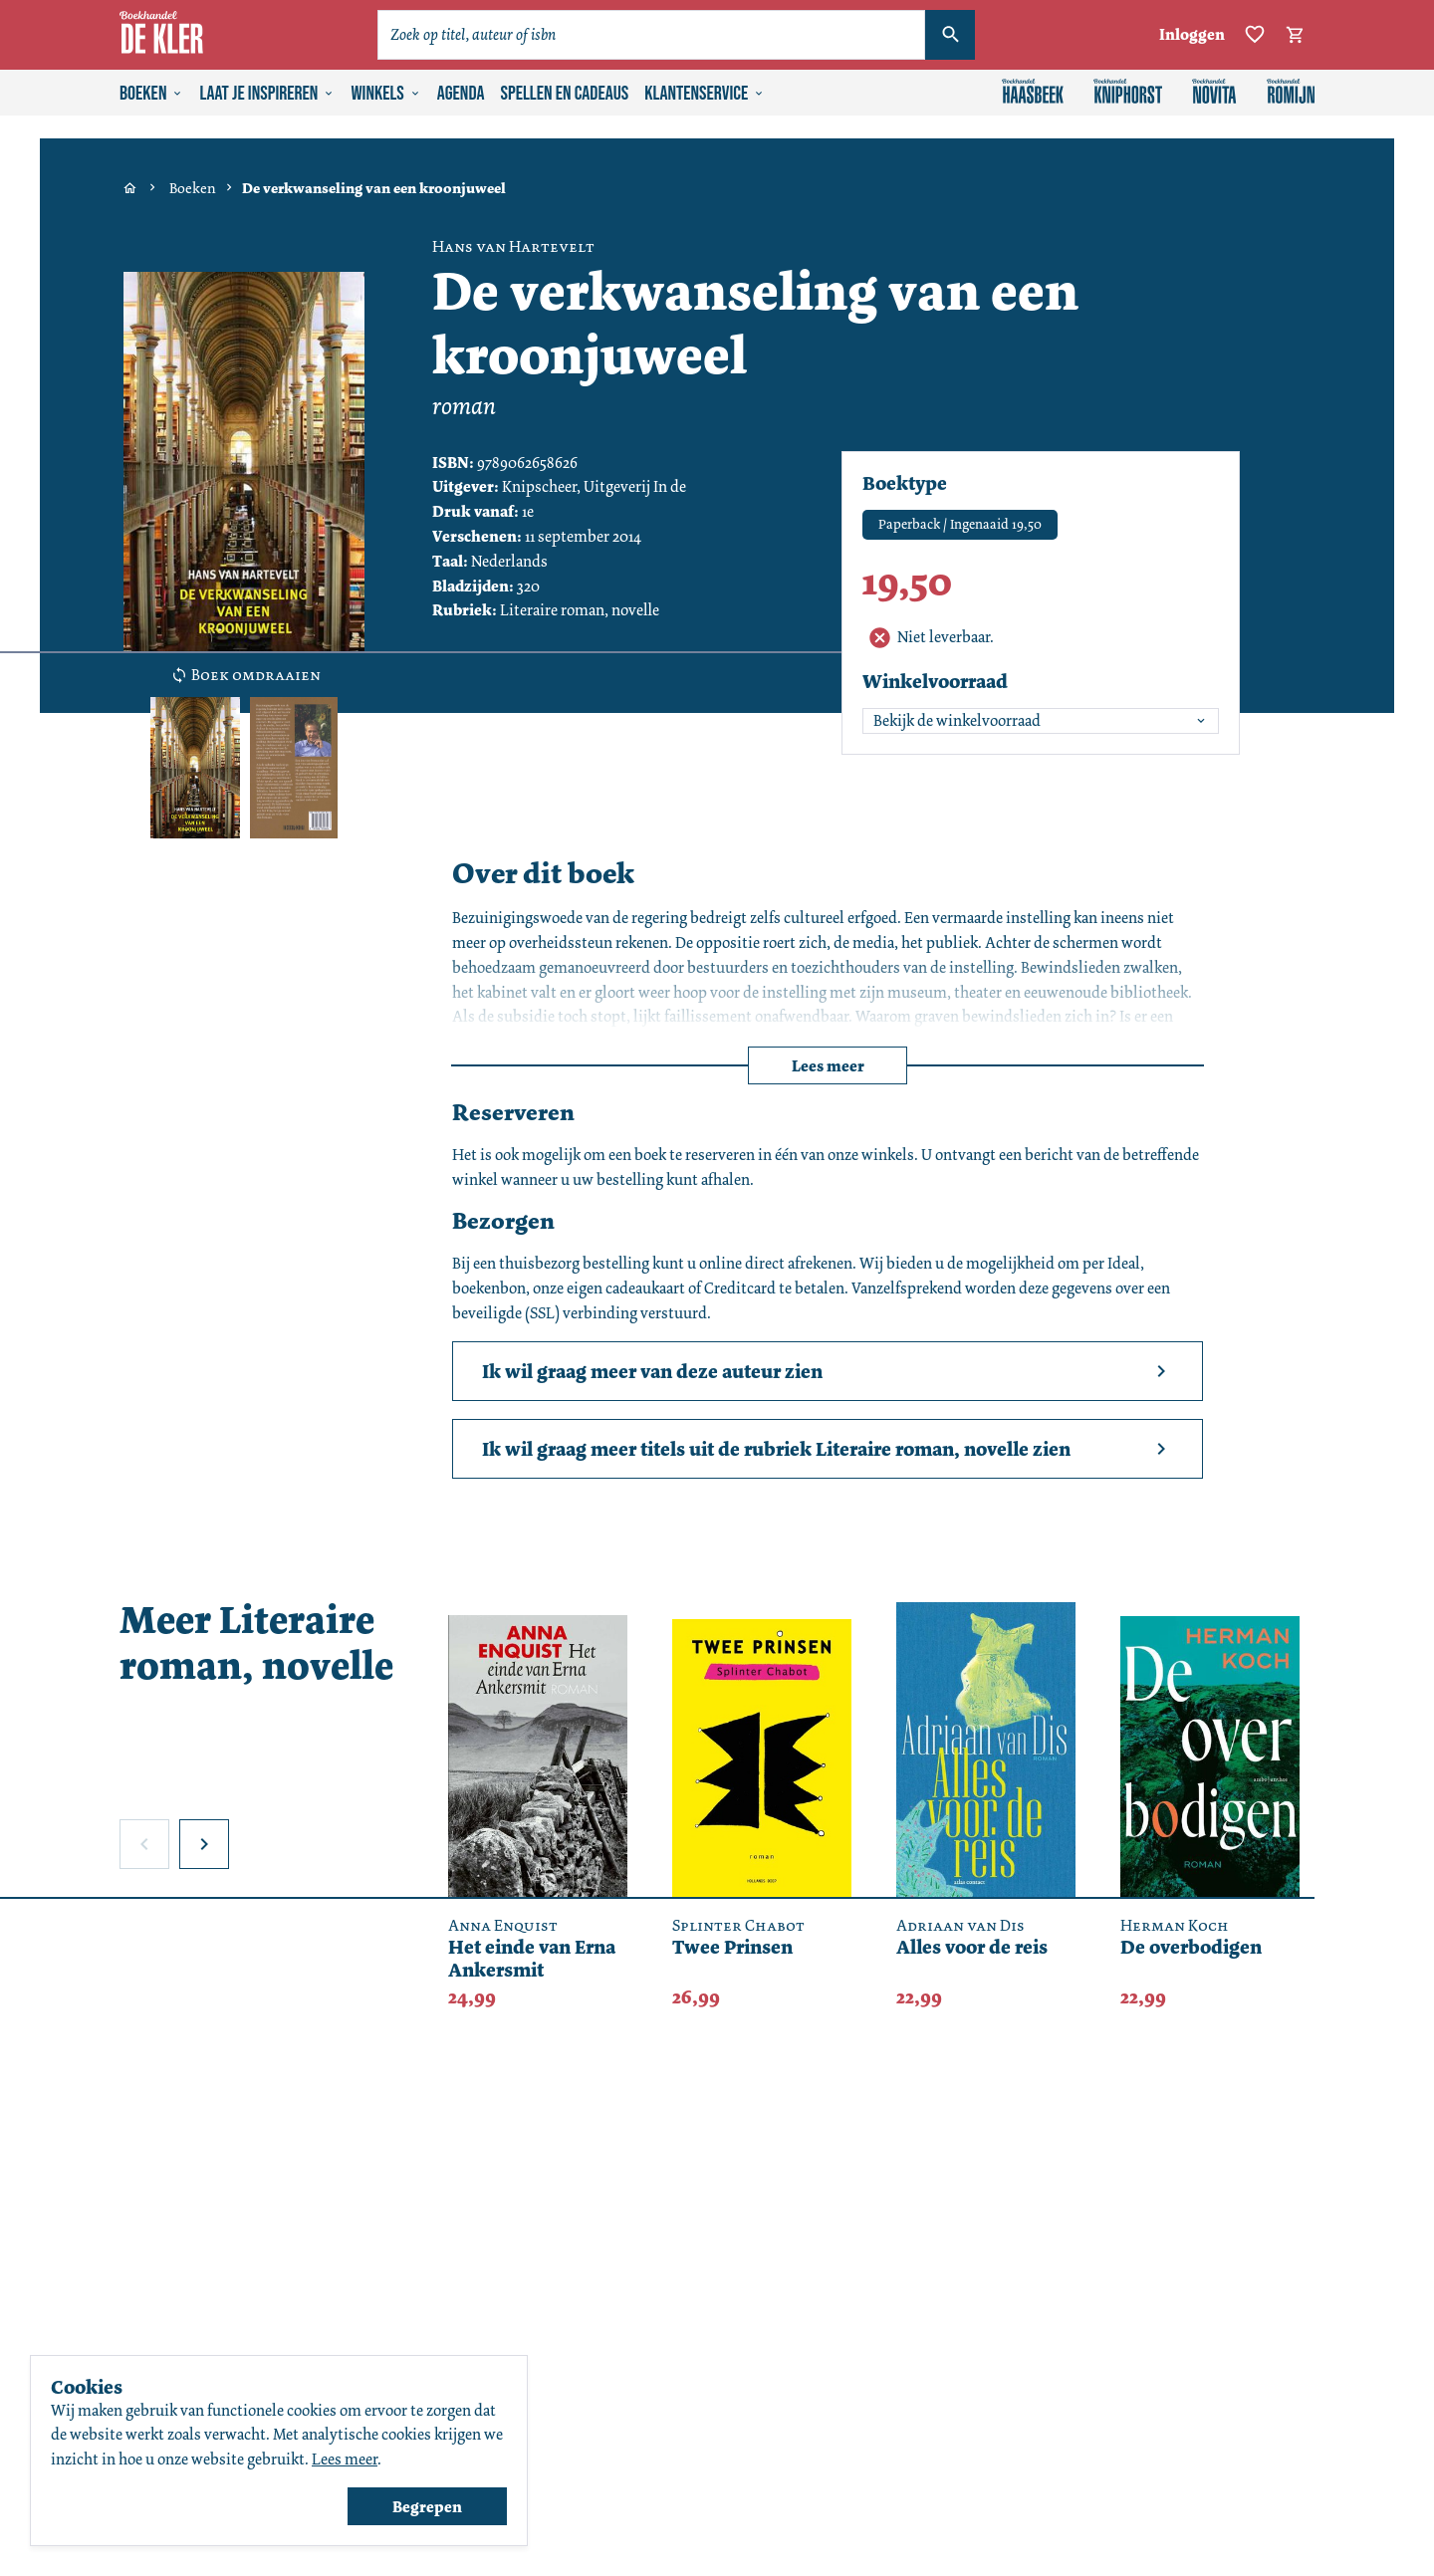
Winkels (385, 94)
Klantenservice (704, 94)
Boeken (151, 94)
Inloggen (1192, 34)
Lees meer (828, 1065)
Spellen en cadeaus (565, 94)
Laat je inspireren (267, 94)
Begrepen (427, 2506)
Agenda (461, 94)
